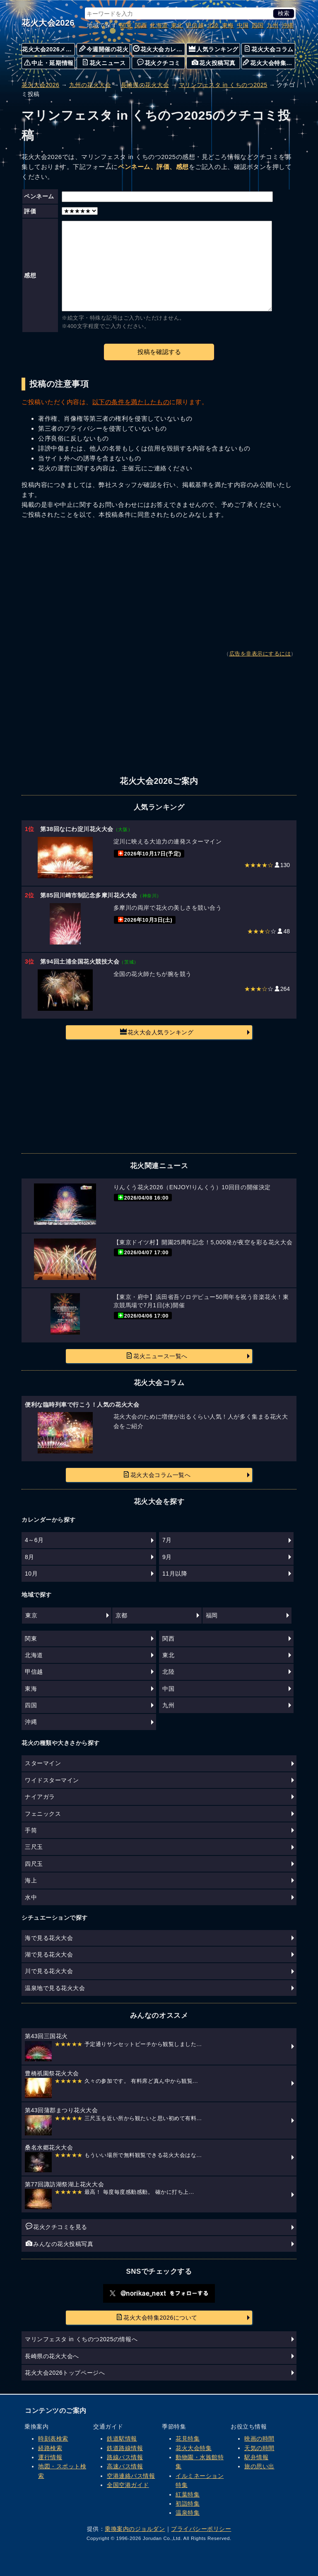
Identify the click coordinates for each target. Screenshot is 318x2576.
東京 (31, 1615)
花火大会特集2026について (157, 2317)
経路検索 (50, 2448)
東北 (177, 25)
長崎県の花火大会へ (52, 2356)
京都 (122, 1615)
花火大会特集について (269, 62)
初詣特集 (188, 2503)
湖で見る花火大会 (49, 1954)
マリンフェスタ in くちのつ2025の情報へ (81, 2339)
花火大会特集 (194, 2448)
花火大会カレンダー (159, 49)
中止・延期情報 (49, 62)
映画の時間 (259, 2438)
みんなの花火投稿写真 (59, 2243)
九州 (273, 25)
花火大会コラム (269, 49)
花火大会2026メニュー (48, 49)
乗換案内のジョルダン (135, 2528)
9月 (167, 1557)
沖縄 (288, 25)
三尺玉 (34, 1846)
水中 (31, 1897)
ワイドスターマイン (52, 1780)
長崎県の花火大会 (145, 85)
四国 (258, 25)
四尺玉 (34, 1863)
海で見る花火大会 (49, 1938)
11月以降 (174, 1573)
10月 (31, 1573)
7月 (167, 1540)
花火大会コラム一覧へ (156, 1474)
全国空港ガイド (128, 2485)
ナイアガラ (40, 1796)
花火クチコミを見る (56, 2226)
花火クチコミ (159, 62)
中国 (243, 25)
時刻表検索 (53, 2438)
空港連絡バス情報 (131, 2475)
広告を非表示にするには (260, 654)
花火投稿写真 (213, 62)
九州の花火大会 (90, 85)
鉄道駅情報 (122, 2438)
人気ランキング (213, 49)
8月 (29, 1557)
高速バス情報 (125, 2466)
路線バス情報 (125, 2457)
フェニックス (43, 1813)
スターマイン (43, 1763)
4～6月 (34, 1540)
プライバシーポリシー (201, 2528)
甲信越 (195, 25)
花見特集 (188, 2438)
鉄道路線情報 (125, 2448)
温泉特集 (188, 2512)
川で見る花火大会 (49, 1971)
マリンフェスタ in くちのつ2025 (223, 85)
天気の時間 (259, 2448)
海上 (31, 1880)
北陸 (213, 25)
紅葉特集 (188, 2494)
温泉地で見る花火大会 (55, 1988)
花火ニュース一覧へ (157, 1355)
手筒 (31, 1830)
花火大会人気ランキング (157, 1032)
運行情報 (50, 2457)
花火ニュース (103, 62)
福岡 (212, 1615)
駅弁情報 (256, 2457)
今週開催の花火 (104, 49)
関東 (126, 25)
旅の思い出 (259, 2466)
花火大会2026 (48, 22)
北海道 (159, 25)
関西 (141, 25)
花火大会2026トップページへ (65, 2372)
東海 (228, 25)
